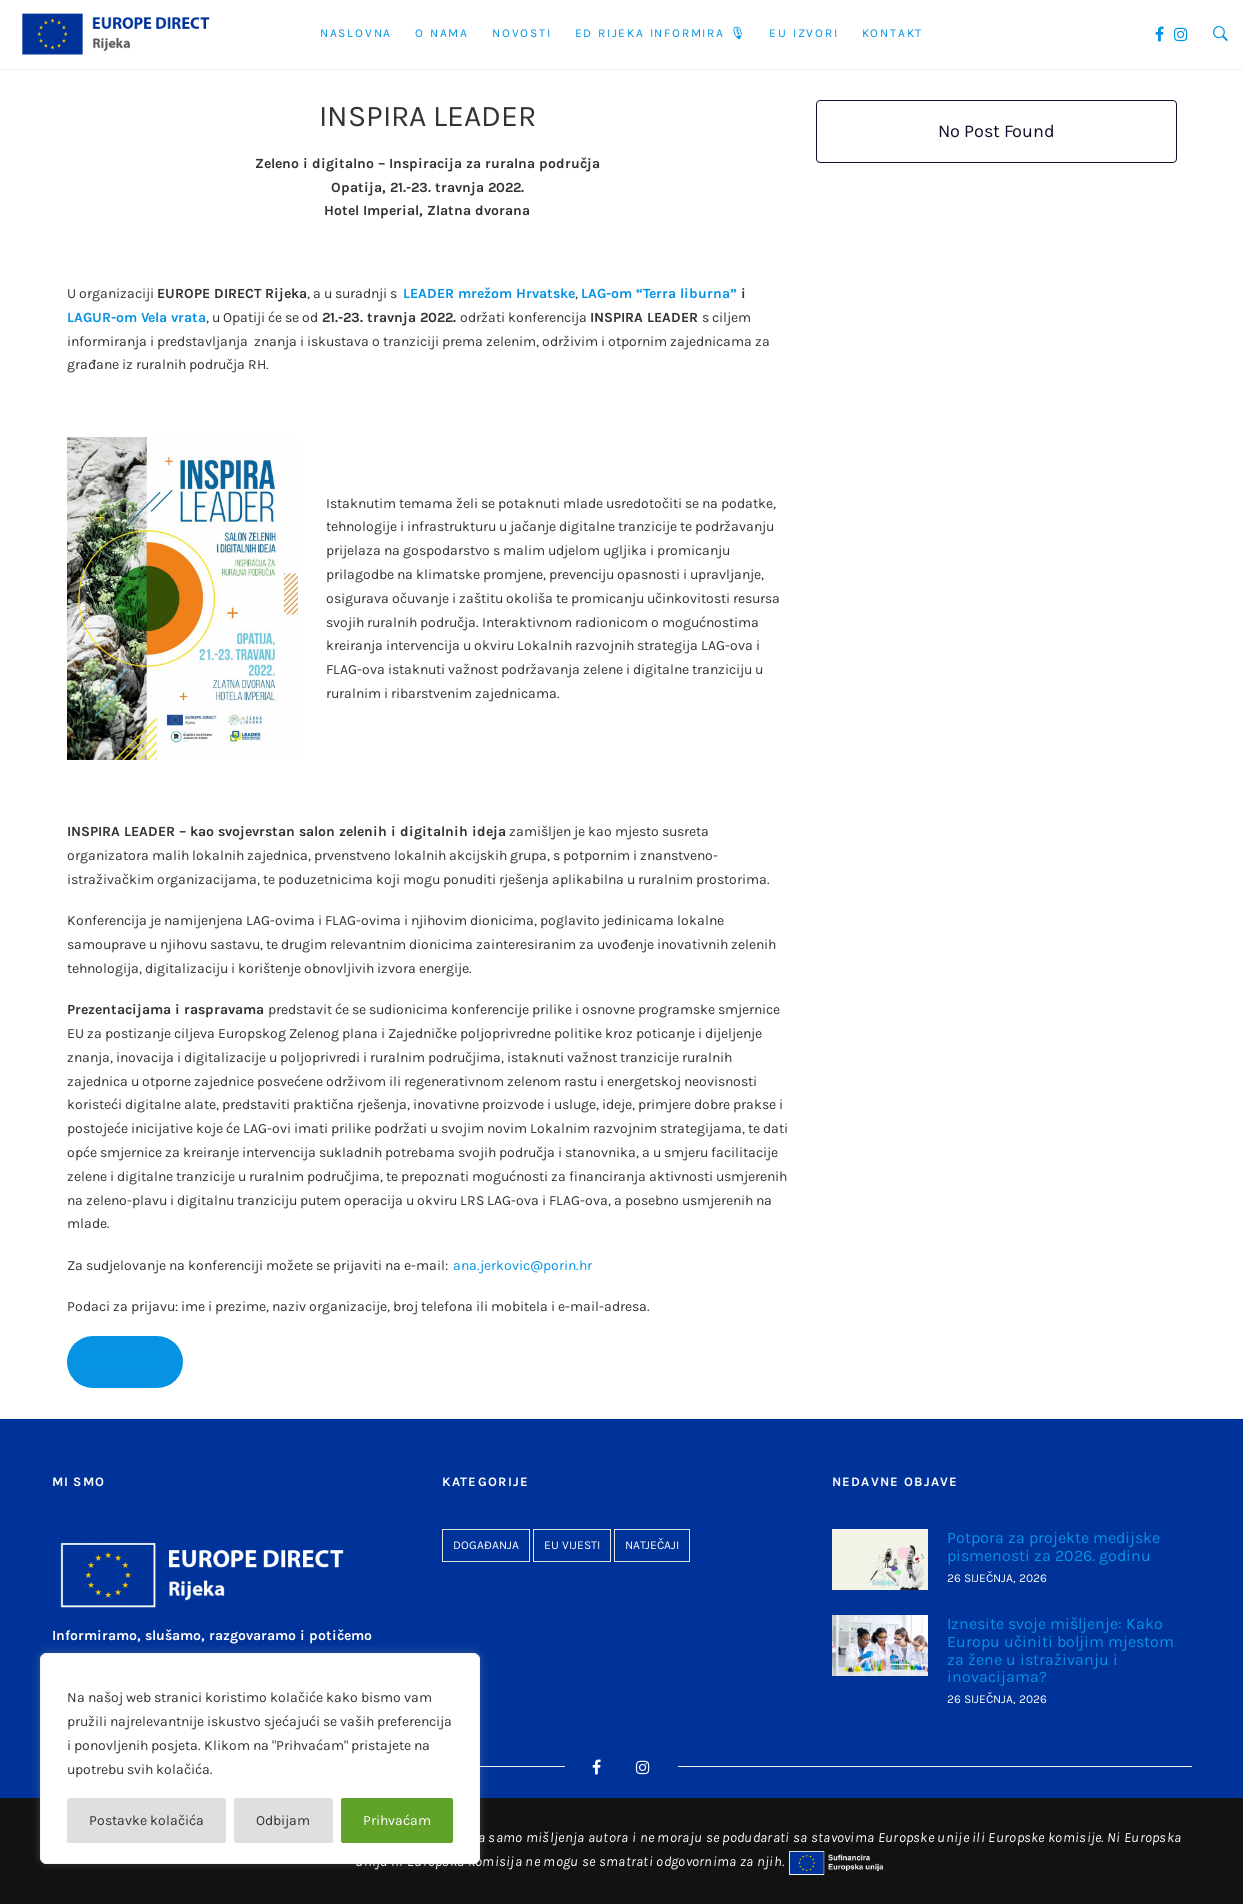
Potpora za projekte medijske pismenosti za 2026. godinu (1053, 1546)
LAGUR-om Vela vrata (136, 317)
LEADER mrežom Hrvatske (489, 293)
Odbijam (283, 1820)
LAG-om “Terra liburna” (659, 293)
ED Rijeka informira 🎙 (661, 33)
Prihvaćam (397, 1820)
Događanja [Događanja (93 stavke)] (486, 1545)
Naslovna (356, 33)
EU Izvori (803, 33)
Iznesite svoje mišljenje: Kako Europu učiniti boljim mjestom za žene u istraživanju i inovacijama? (1060, 1650)
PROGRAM (124, 1362)
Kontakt (893, 33)
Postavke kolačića (146, 1820)
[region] (260, 1758)
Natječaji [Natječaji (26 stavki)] (652, 1545)
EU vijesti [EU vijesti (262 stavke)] (572, 1545)
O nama (442, 33)
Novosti (522, 33)
